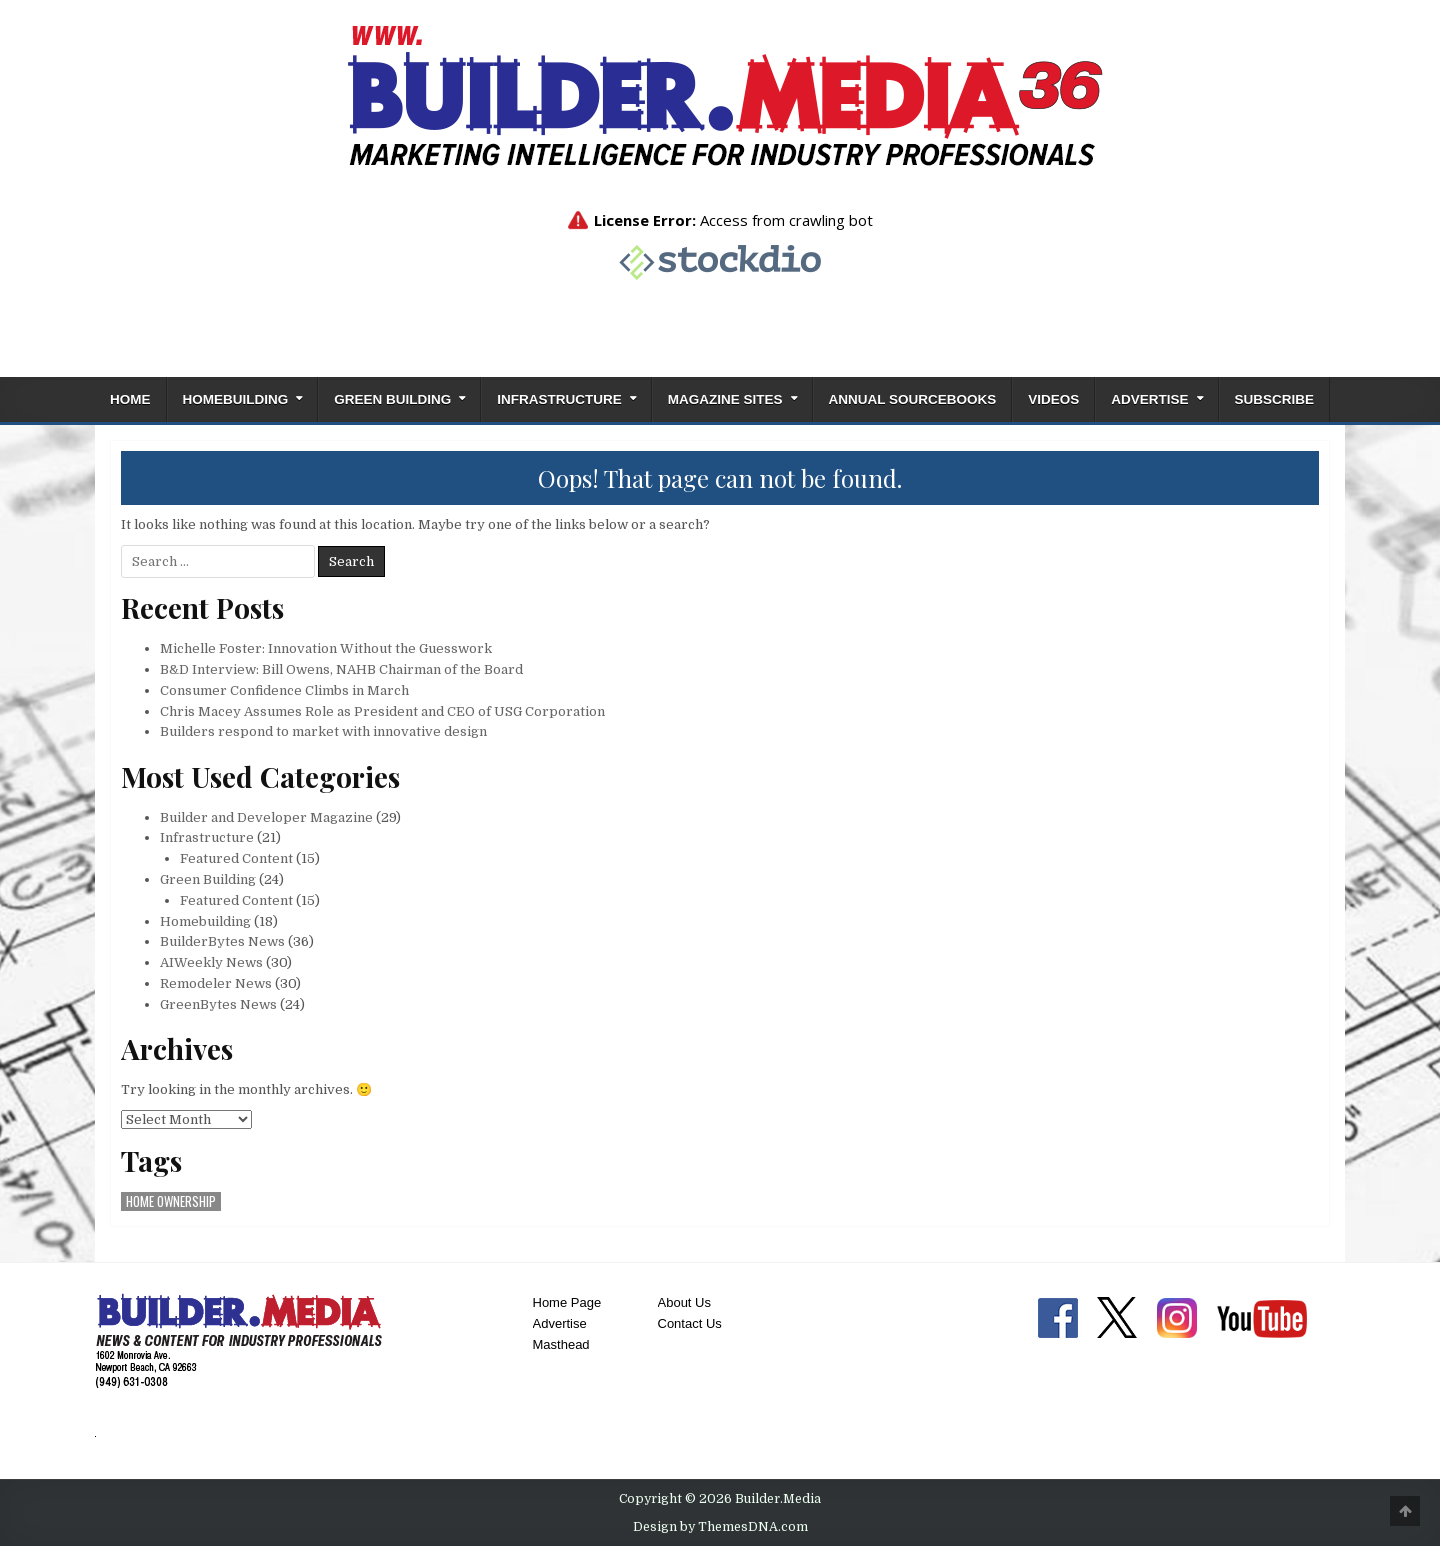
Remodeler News (216, 983)
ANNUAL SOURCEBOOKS (913, 399)
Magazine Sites (725, 399)
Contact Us (690, 1323)
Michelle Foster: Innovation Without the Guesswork (326, 648)
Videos (1053, 399)
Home (130, 399)
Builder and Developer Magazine (266, 817)
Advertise (1149, 399)
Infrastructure (559, 399)
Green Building (392, 399)
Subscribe (1275, 399)
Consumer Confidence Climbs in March (284, 690)
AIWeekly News (211, 962)
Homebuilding (236, 399)
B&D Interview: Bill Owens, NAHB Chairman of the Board (341, 669)
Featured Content (236, 858)
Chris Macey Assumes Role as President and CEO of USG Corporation (382, 711)
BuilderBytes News (222, 941)
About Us (684, 1302)
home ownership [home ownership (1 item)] (171, 1201)
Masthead (561, 1344)
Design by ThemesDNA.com (720, 1527)
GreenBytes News (218, 1004)
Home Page (567, 1302)
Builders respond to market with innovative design (323, 731)
